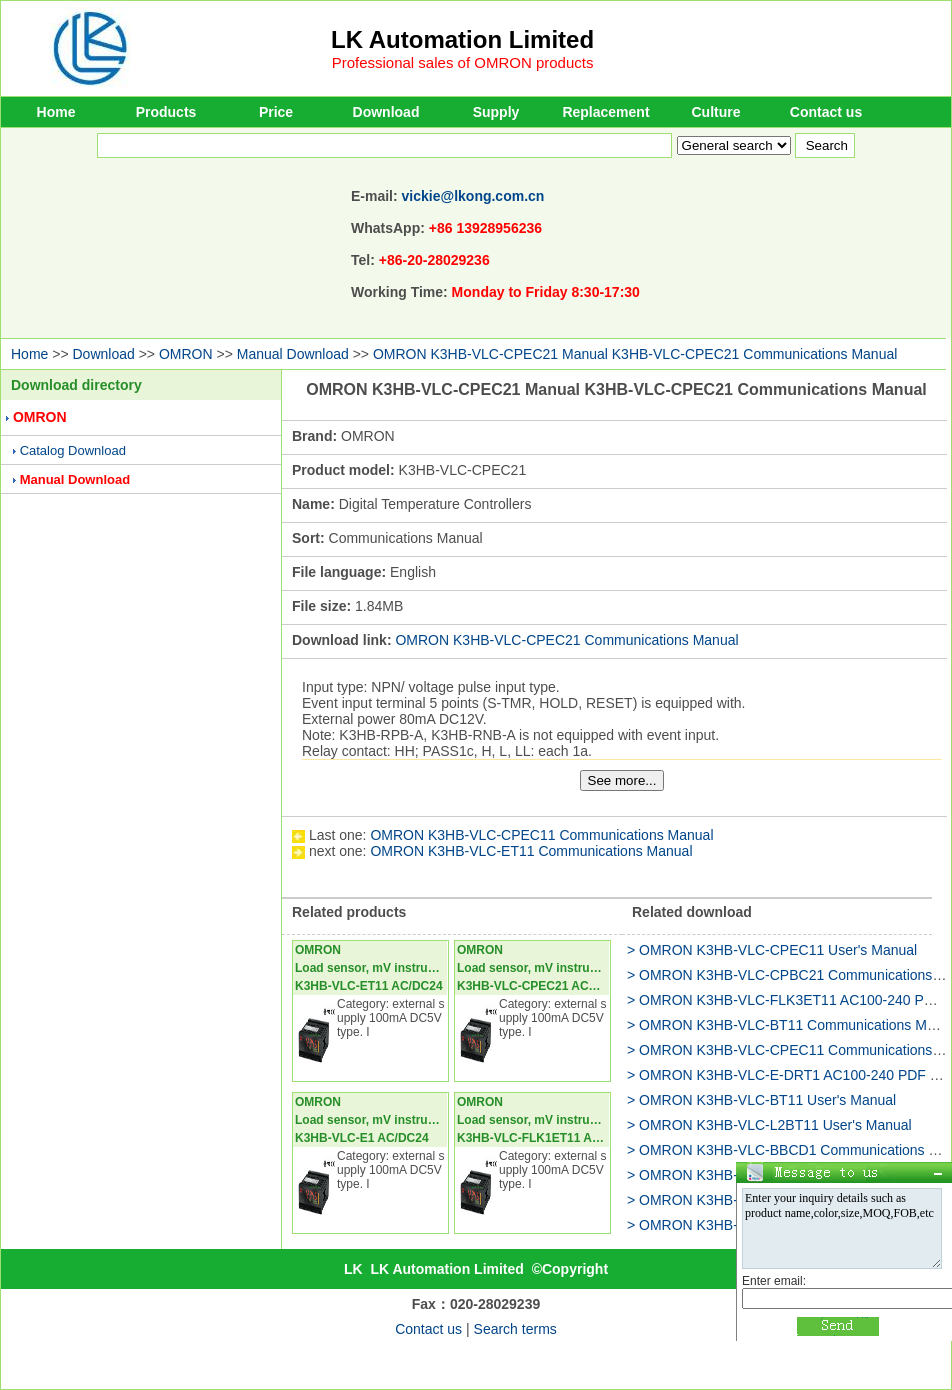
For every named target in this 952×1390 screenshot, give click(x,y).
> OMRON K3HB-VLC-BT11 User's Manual (761, 1100)
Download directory (76, 385)
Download (386, 112)
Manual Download (293, 354)
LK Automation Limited (462, 39)
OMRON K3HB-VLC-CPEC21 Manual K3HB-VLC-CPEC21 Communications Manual (635, 354)
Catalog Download (73, 450)
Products (166, 112)
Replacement (605, 112)
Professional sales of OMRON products (463, 62)
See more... (622, 780)
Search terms (515, 1329)
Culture (716, 112)
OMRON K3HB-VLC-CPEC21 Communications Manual (566, 640)
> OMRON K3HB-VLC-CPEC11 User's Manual (772, 950)
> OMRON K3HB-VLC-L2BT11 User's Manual (769, 1125)
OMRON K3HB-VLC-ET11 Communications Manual (531, 851)
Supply (496, 112)
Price (276, 112)
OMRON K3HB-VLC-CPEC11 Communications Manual (541, 835)
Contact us (826, 112)
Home (56, 112)
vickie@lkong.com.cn (473, 196)
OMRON (186, 354)
